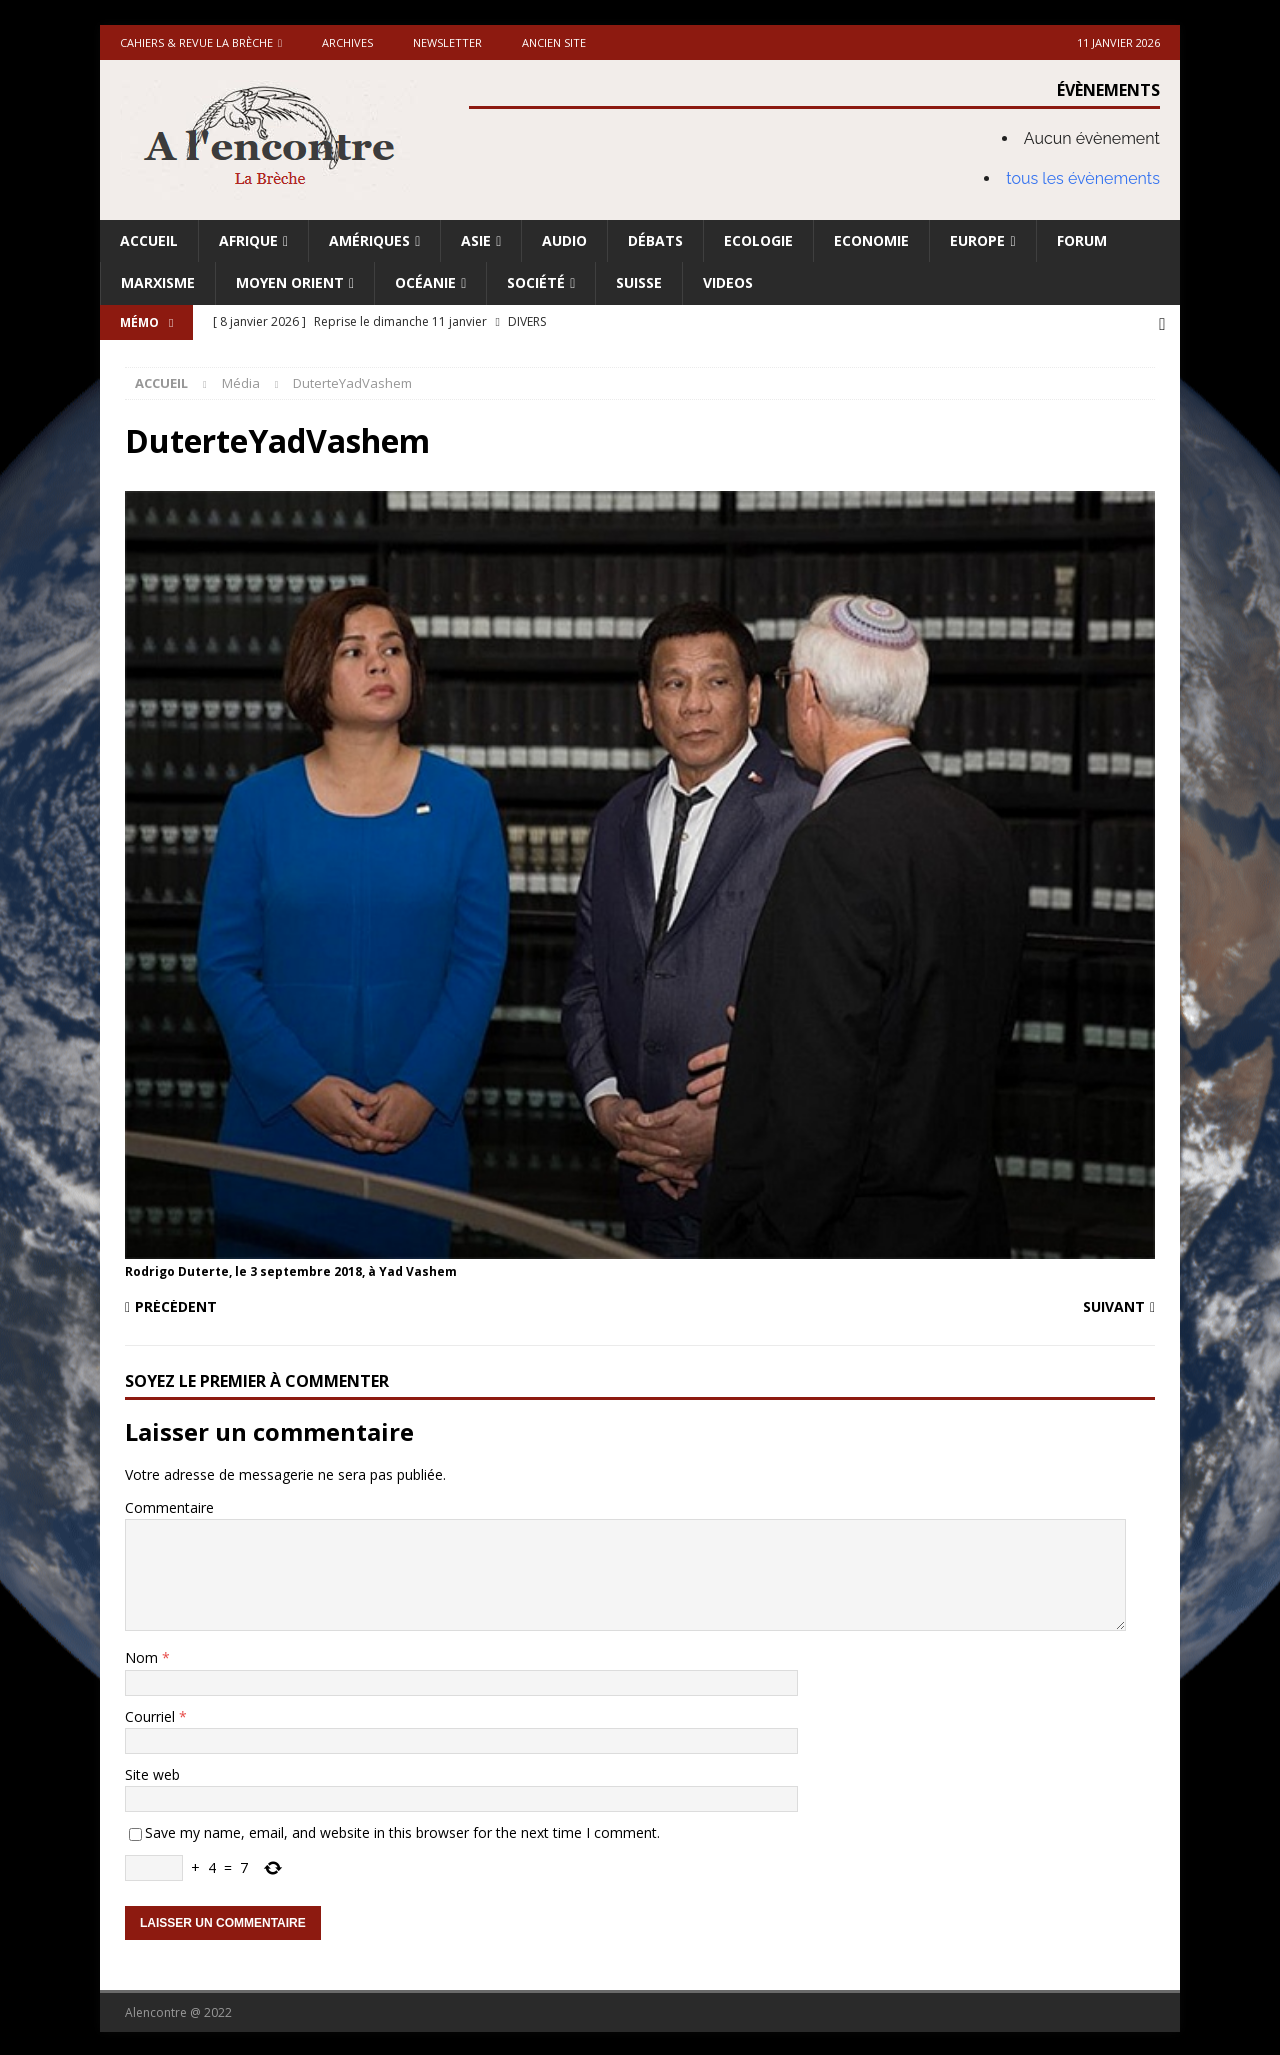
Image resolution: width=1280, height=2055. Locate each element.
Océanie (425, 282)
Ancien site (554, 42)
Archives (347, 42)
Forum (1082, 240)
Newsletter (447, 42)
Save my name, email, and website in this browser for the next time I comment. (402, 1830)
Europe (977, 240)
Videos (728, 282)
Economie (871, 240)
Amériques (369, 240)
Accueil (149, 240)
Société (536, 282)
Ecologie (758, 240)
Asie (476, 240)
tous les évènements (1083, 178)
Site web (152, 1772)
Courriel (152, 1714)
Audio (564, 240)
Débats (655, 240)
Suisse (639, 282)
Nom (143, 1655)
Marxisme (158, 282)
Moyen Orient (290, 282)
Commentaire (169, 1505)
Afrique (248, 240)
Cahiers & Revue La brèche (196, 42)
